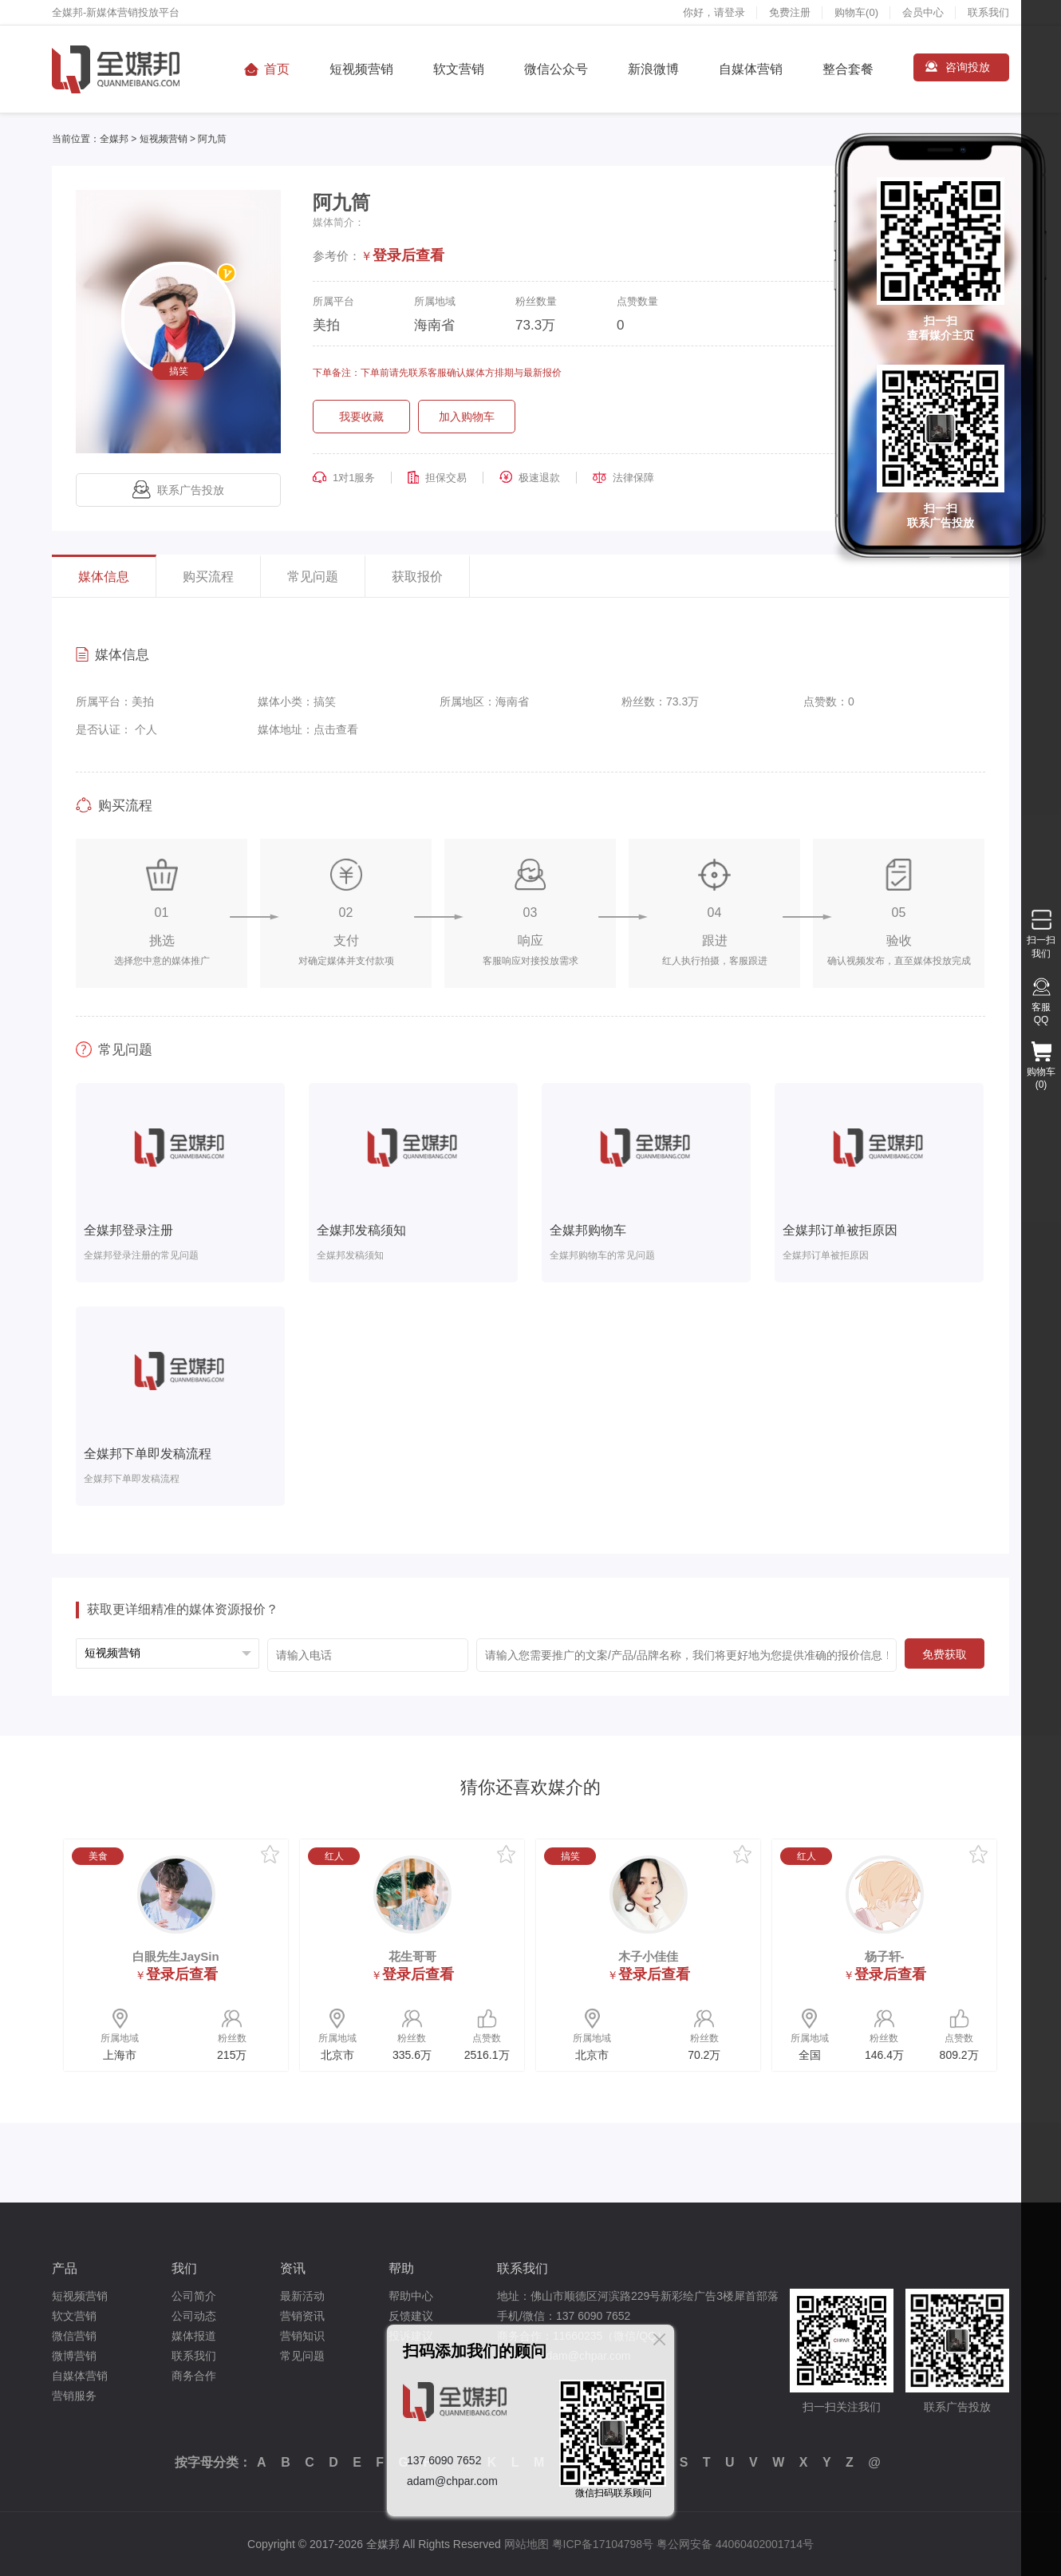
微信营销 (74, 2335)
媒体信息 (103, 576)
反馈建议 (411, 2315)
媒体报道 (194, 2335)
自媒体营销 (751, 69)
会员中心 (923, 12)
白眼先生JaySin (175, 1956)
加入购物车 (467, 416)
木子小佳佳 (648, 1956)
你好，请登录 (714, 12)
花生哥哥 (412, 1956)
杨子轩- (885, 1956)
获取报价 (417, 576)
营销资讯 (302, 2315)
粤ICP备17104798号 (603, 2544)
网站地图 (526, 2544)
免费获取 (944, 1654)
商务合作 (194, 2375)
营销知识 (302, 2335)
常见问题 (312, 576)
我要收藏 (361, 416)
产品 (64, 2268)
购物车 (856, 12)
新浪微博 (653, 69)
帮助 (401, 2268)
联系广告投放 (178, 490)
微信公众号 (556, 69)
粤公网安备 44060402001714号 (735, 2544)
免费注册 (790, 12)
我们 (184, 2268)
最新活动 (302, 2296)
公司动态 (194, 2315)
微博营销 (74, 2355)
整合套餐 (848, 69)
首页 (277, 69)
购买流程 (208, 576)
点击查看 (336, 729)
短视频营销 (361, 69)
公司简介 (194, 2296)
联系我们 (988, 12)
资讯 (293, 2268)
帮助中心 (411, 2296)
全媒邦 (114, 138)
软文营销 (458, 69)
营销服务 (74, 2395)
